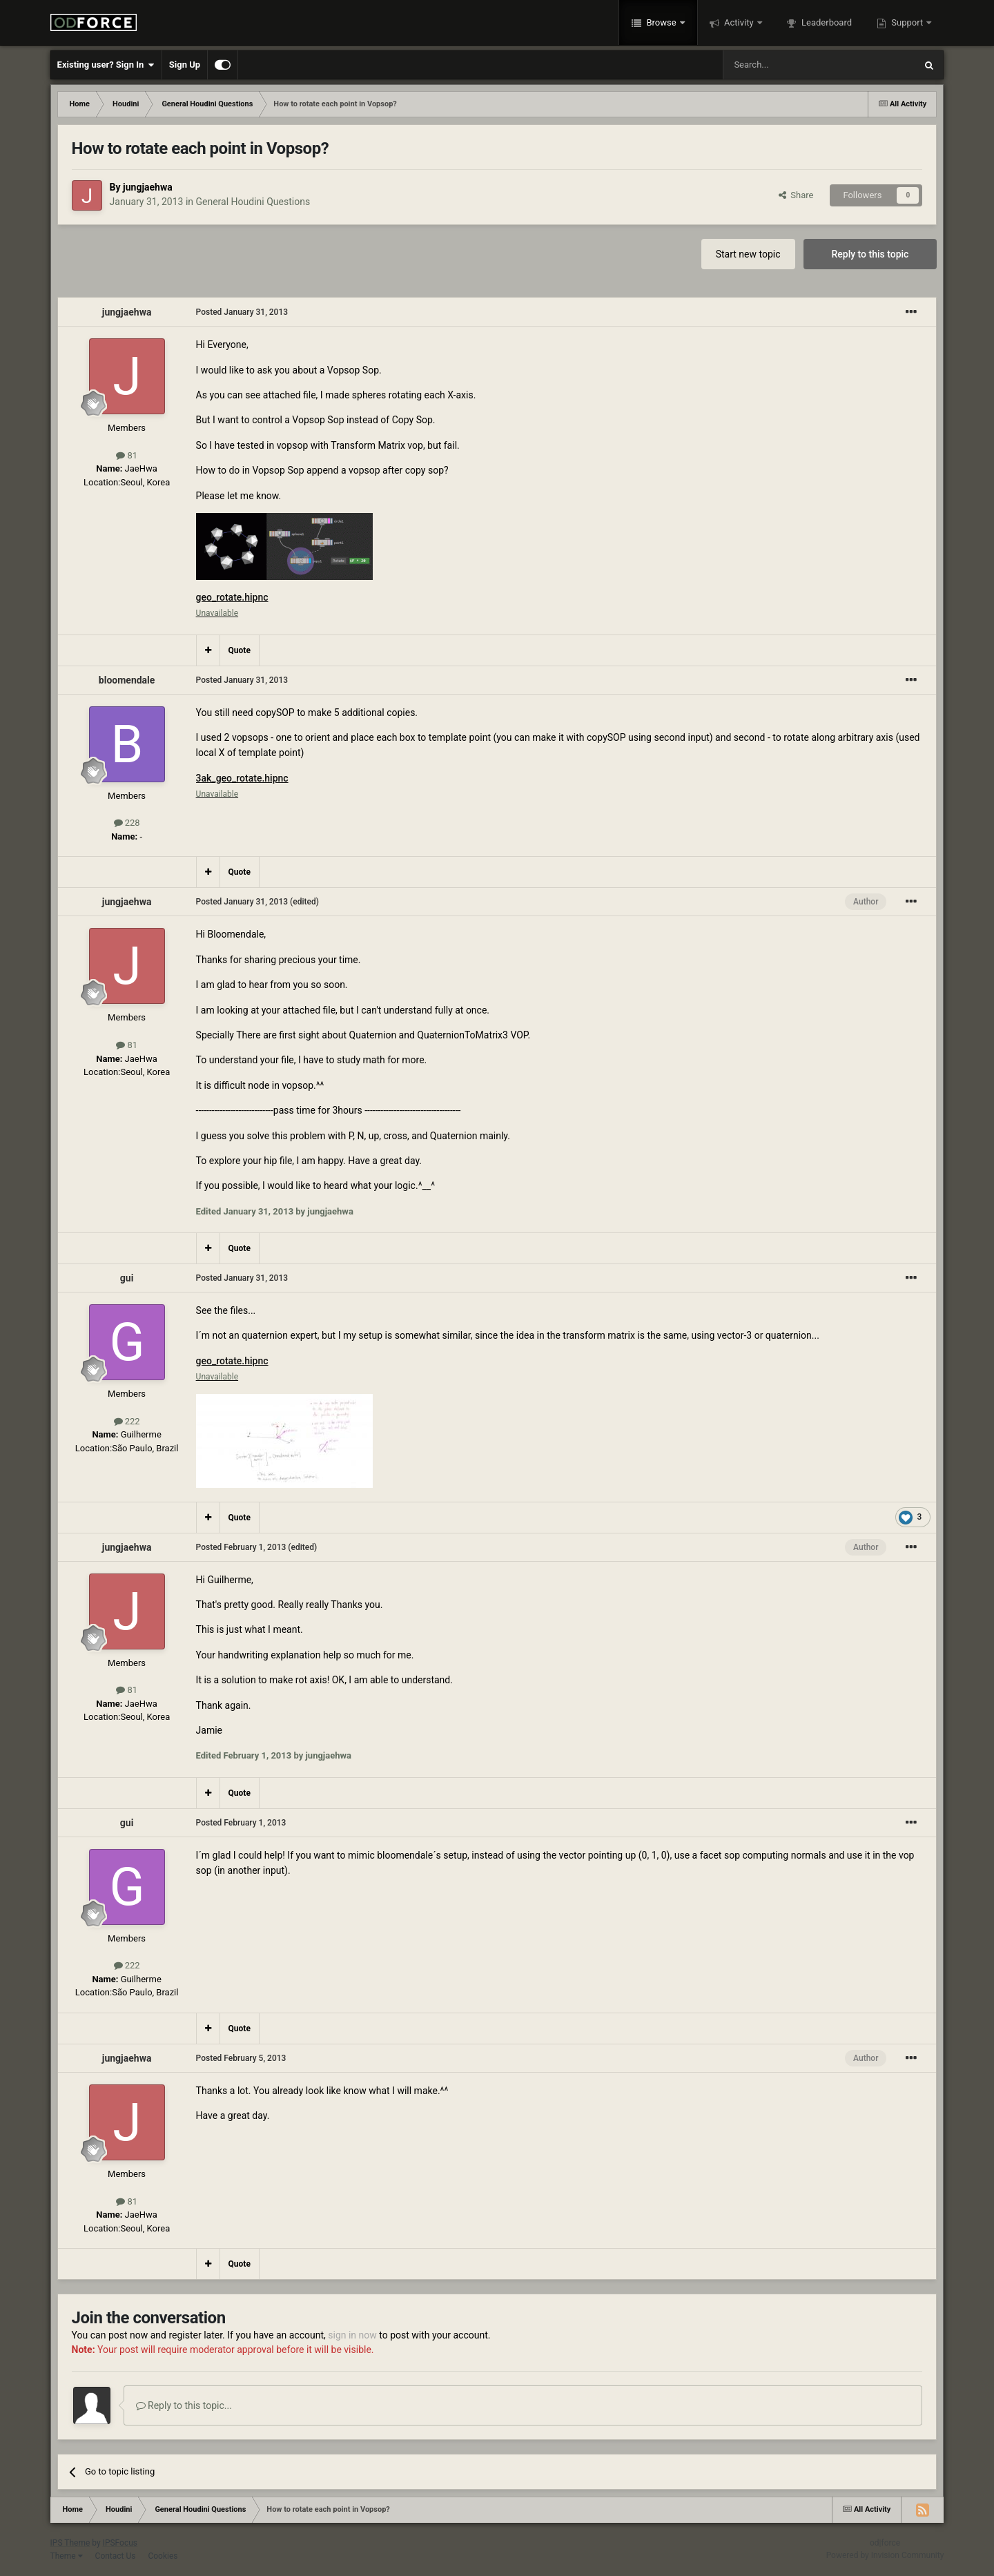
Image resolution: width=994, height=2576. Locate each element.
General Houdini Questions (253, 201)
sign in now (352, 2335)
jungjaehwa (148, 187)
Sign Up (184, 64)
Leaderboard (825, 22)
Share (796, 195)
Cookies (162, 2556)
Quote (239, 650)
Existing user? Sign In (106, 64)
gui (127, 1278)
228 (127, 822)
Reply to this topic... (184, 2405)
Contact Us (115, 2556)
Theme (66, 2556)
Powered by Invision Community (885, 2555)
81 (126, 455)
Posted (242, 312)
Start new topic (748, 254)
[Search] (786, 64)
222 (127, 1421)
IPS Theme (70, 2543)
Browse (661, 22)
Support (907, 22)
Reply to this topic (870, 254)
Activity (739, 22)
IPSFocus (120, 2543)
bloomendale (127, 680)
